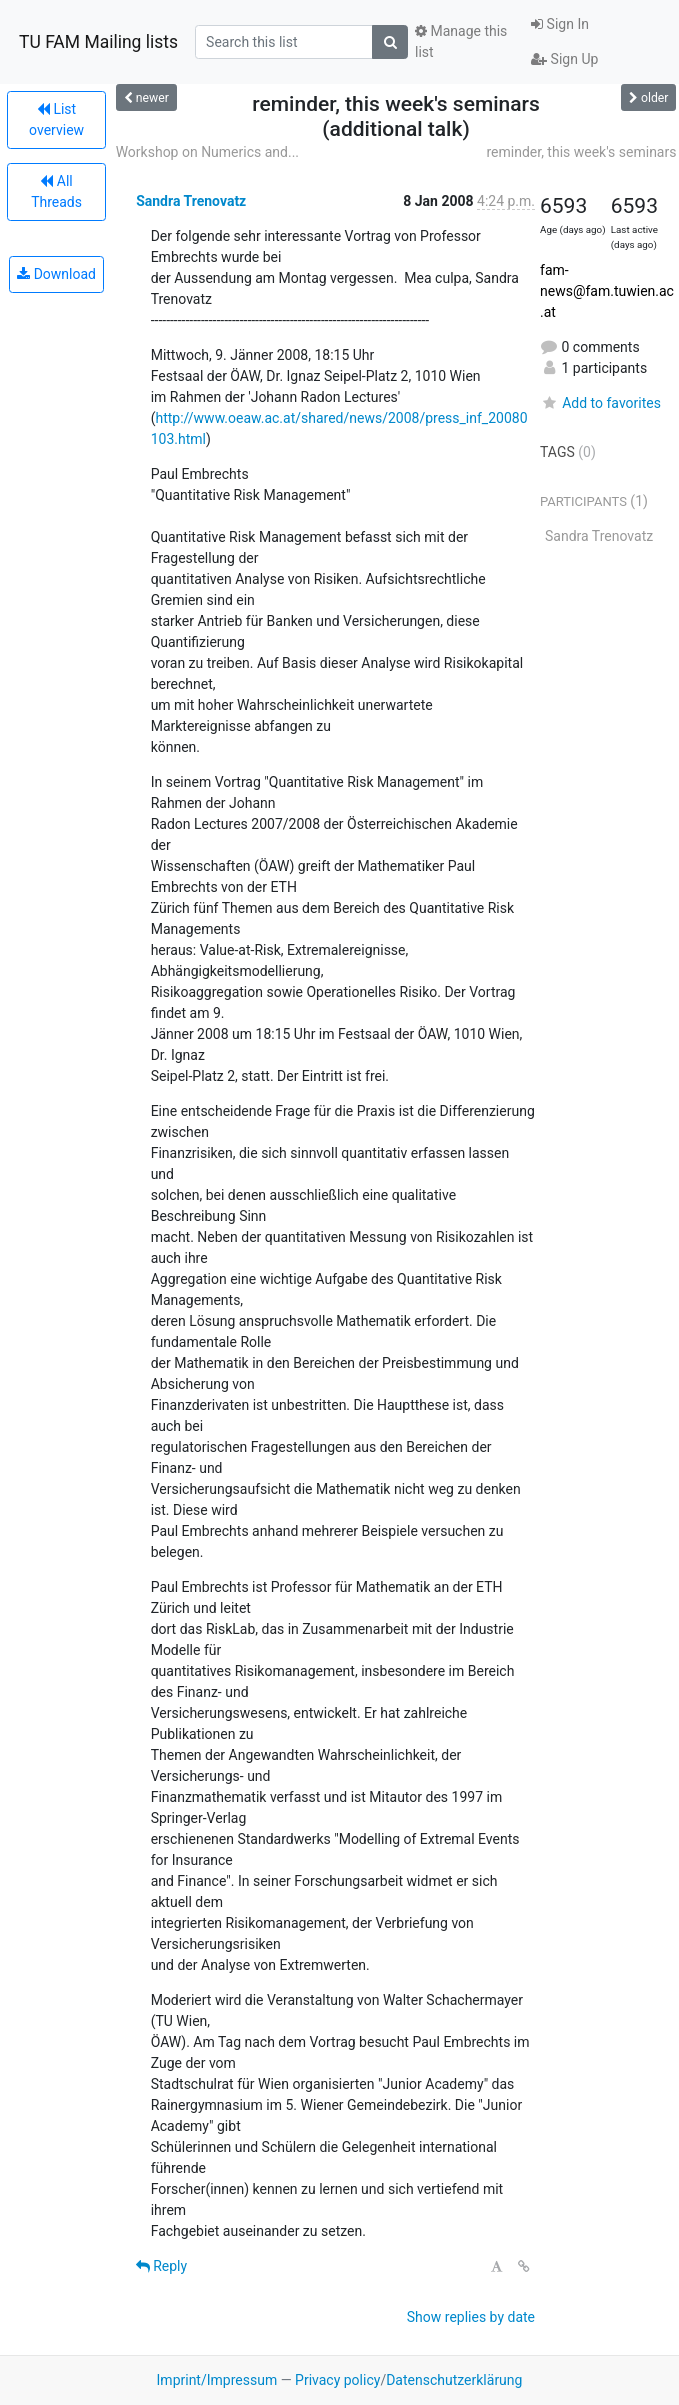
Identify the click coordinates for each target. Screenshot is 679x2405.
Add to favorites (600, 403)
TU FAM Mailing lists (98, 42)
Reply (161, 2266)
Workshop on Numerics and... (207, 152)
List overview (56, 119)
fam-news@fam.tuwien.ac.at (607, 291)
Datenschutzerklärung (454, 2380)
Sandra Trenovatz (191, 201)
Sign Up (564, 59)
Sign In (560, 24)
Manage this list (461, 41)
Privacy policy (337, 2380)
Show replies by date (471, 2317)
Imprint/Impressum (217, 2380)
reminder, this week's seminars (581, 152)
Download (56, 274)
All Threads (56, 191)
